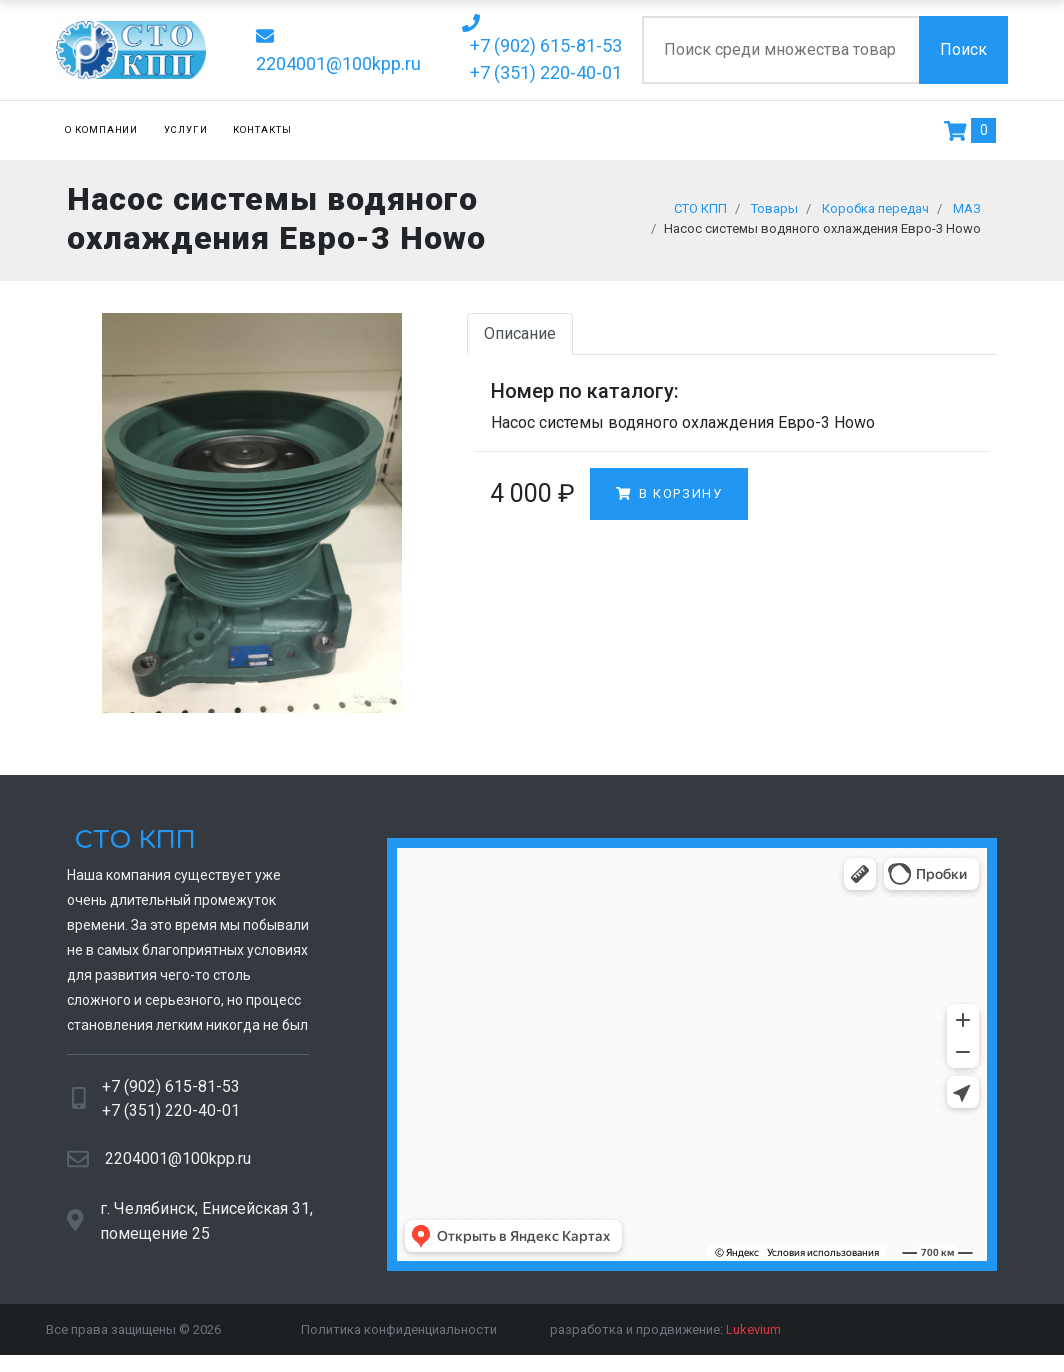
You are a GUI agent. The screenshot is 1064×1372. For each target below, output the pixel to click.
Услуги (186, 129)
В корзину (669, 501)
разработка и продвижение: (665, 1336)
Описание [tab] (520, 340)
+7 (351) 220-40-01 (171, 1117)
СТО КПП (131, 847)
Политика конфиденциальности (399, 1336)
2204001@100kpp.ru (178, 1166)
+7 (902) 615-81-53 (171, 1093)
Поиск (963, 49)
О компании (102, 129)
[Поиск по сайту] (780, 50)
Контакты (262, 129)
